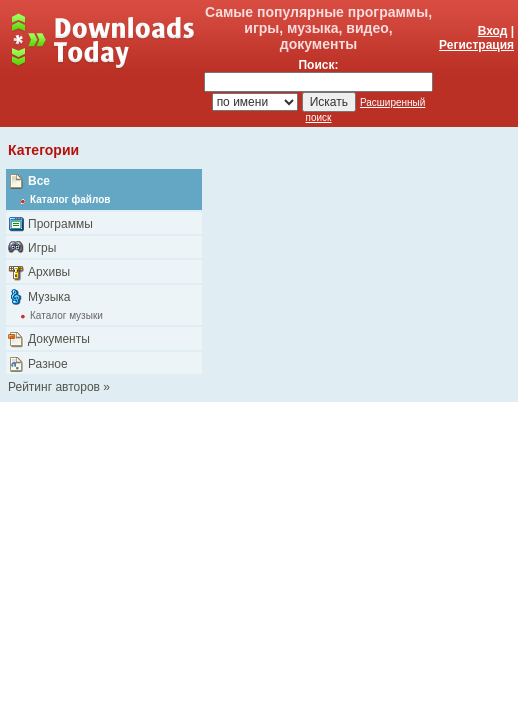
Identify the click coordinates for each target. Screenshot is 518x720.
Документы (59, 339)
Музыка (49, 297)
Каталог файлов (70, 199)
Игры (42, 248)
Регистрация (476, 45)
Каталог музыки (66, 315)
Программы (60, 224)
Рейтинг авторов (54, 387)
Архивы (49, 272)
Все (39, 181)
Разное (48, 364)
